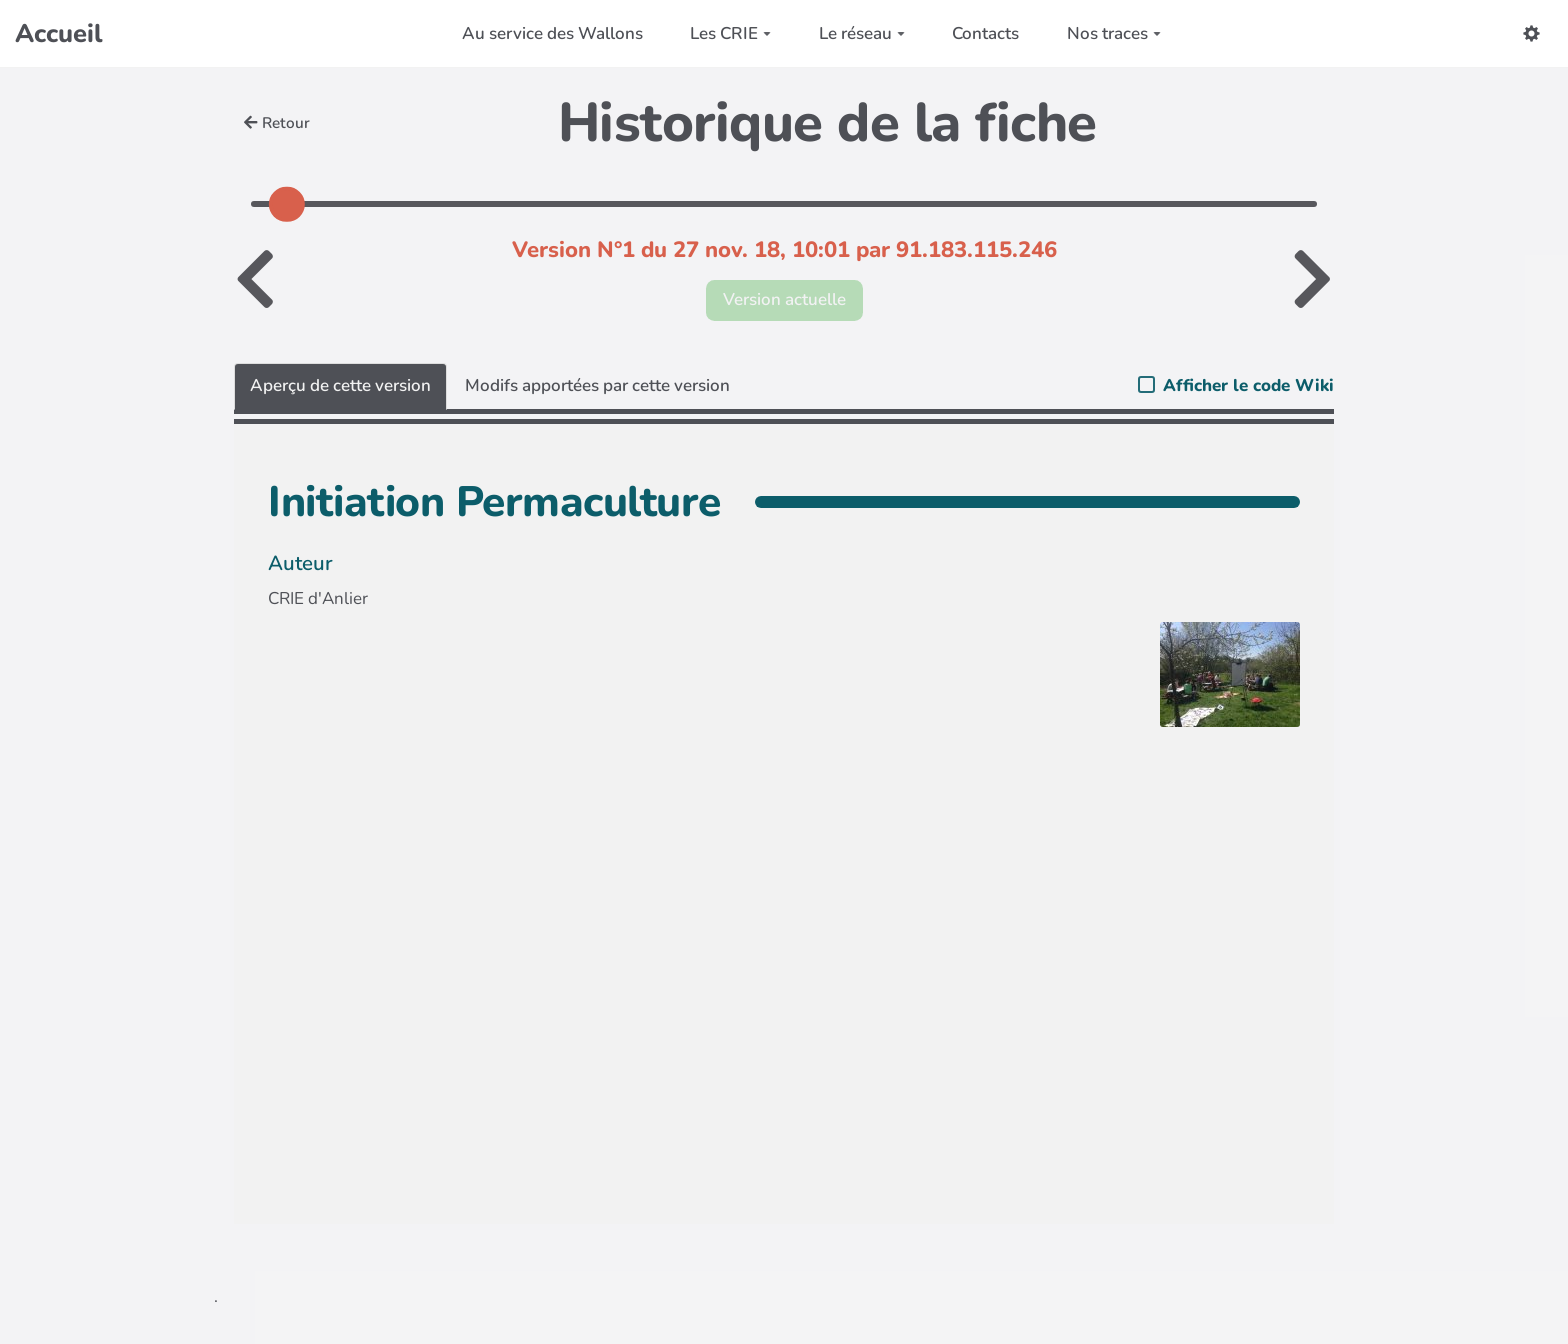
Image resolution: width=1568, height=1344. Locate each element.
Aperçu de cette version (340, 385)
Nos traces (1114, 33)
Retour (277, 123)
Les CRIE (730, 33)
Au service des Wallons (552, 33)
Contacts (985, 33)
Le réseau (862, 33)
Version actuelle (784, 299)
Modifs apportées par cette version (597, 385)
